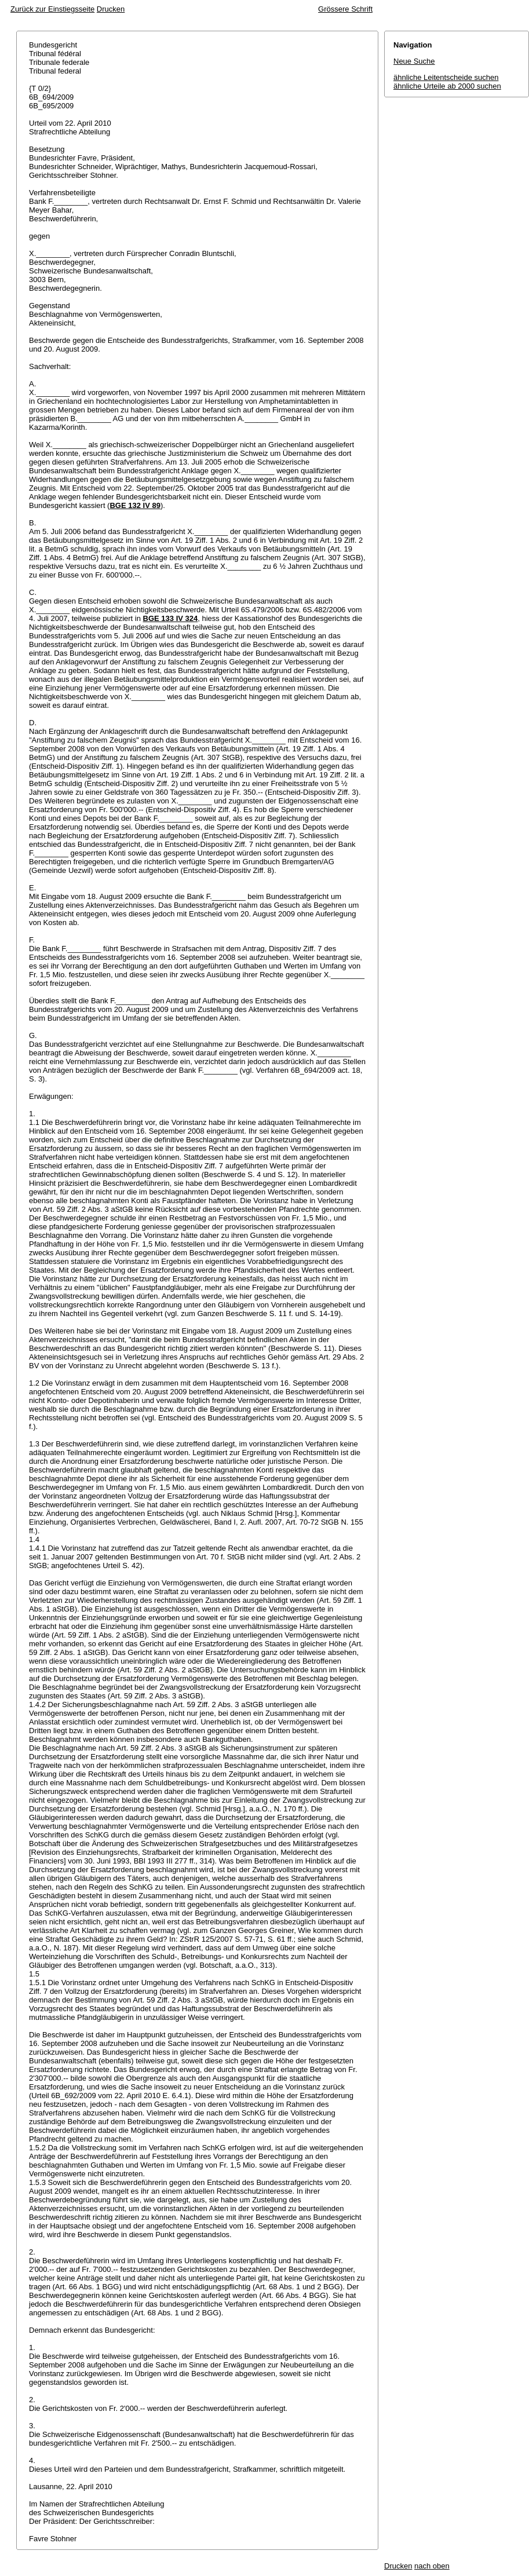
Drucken (111, 9)
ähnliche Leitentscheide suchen (445, 77)
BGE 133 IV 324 (170, 618)
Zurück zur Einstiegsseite (52, 9)
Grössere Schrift (345, 9)
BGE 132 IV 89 (135, 505)
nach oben (432, 2566)
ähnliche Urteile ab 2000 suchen (447, 86)
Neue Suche (414, 61)
